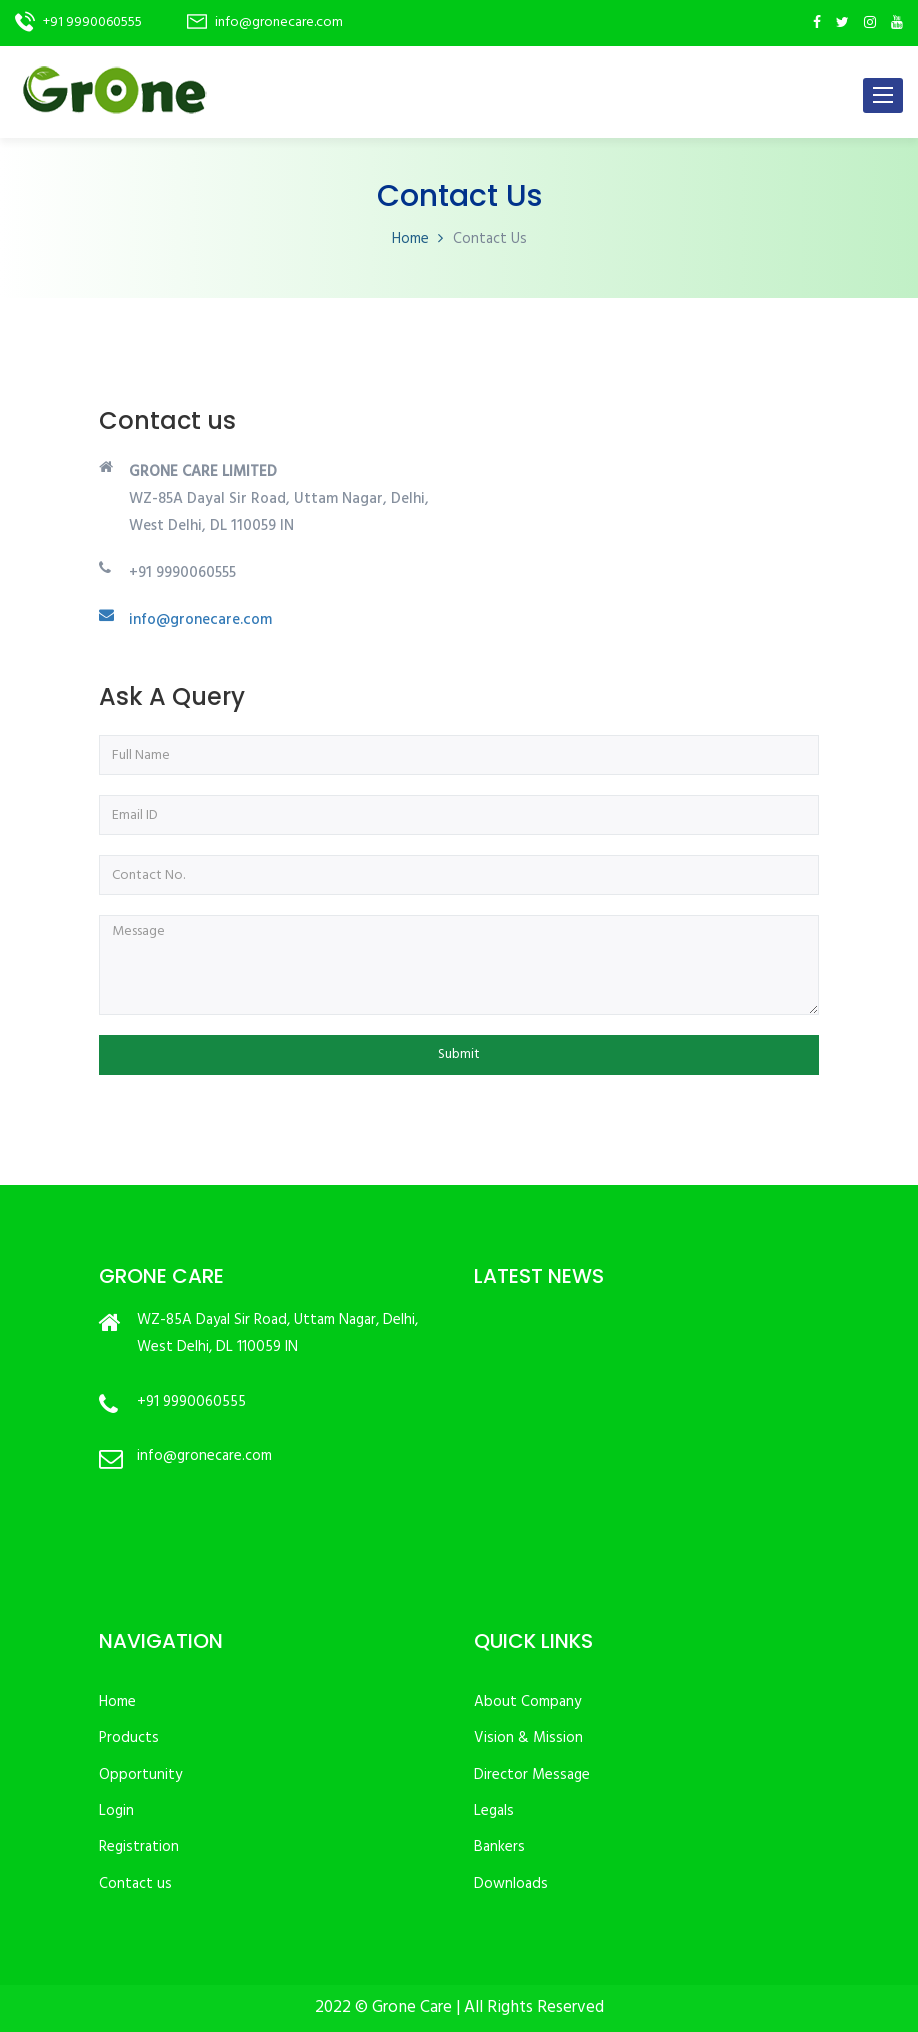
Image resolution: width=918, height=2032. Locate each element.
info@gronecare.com (200, 620)
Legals (494, 1811)
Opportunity (140, 1775)
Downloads (511, 1884)
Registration (139, 1847)
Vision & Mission (528, 1738)
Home (410, 239)
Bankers (499, 1847)
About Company (527, 1702)
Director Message (532, 1775)
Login (116, 1811)
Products (129, 1738)
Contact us (135, 1884)
